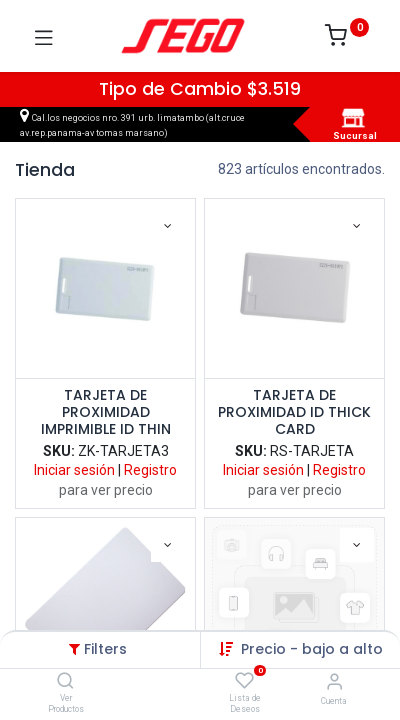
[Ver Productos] (65, 682)
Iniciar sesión (74, 470)
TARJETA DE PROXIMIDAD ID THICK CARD (294, 412)
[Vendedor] (334, 681)
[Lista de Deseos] (244, 681)
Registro (150, 470)
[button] (168, 226)
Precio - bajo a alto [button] (312, 649)
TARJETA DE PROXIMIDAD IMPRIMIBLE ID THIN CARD (106, 412)
